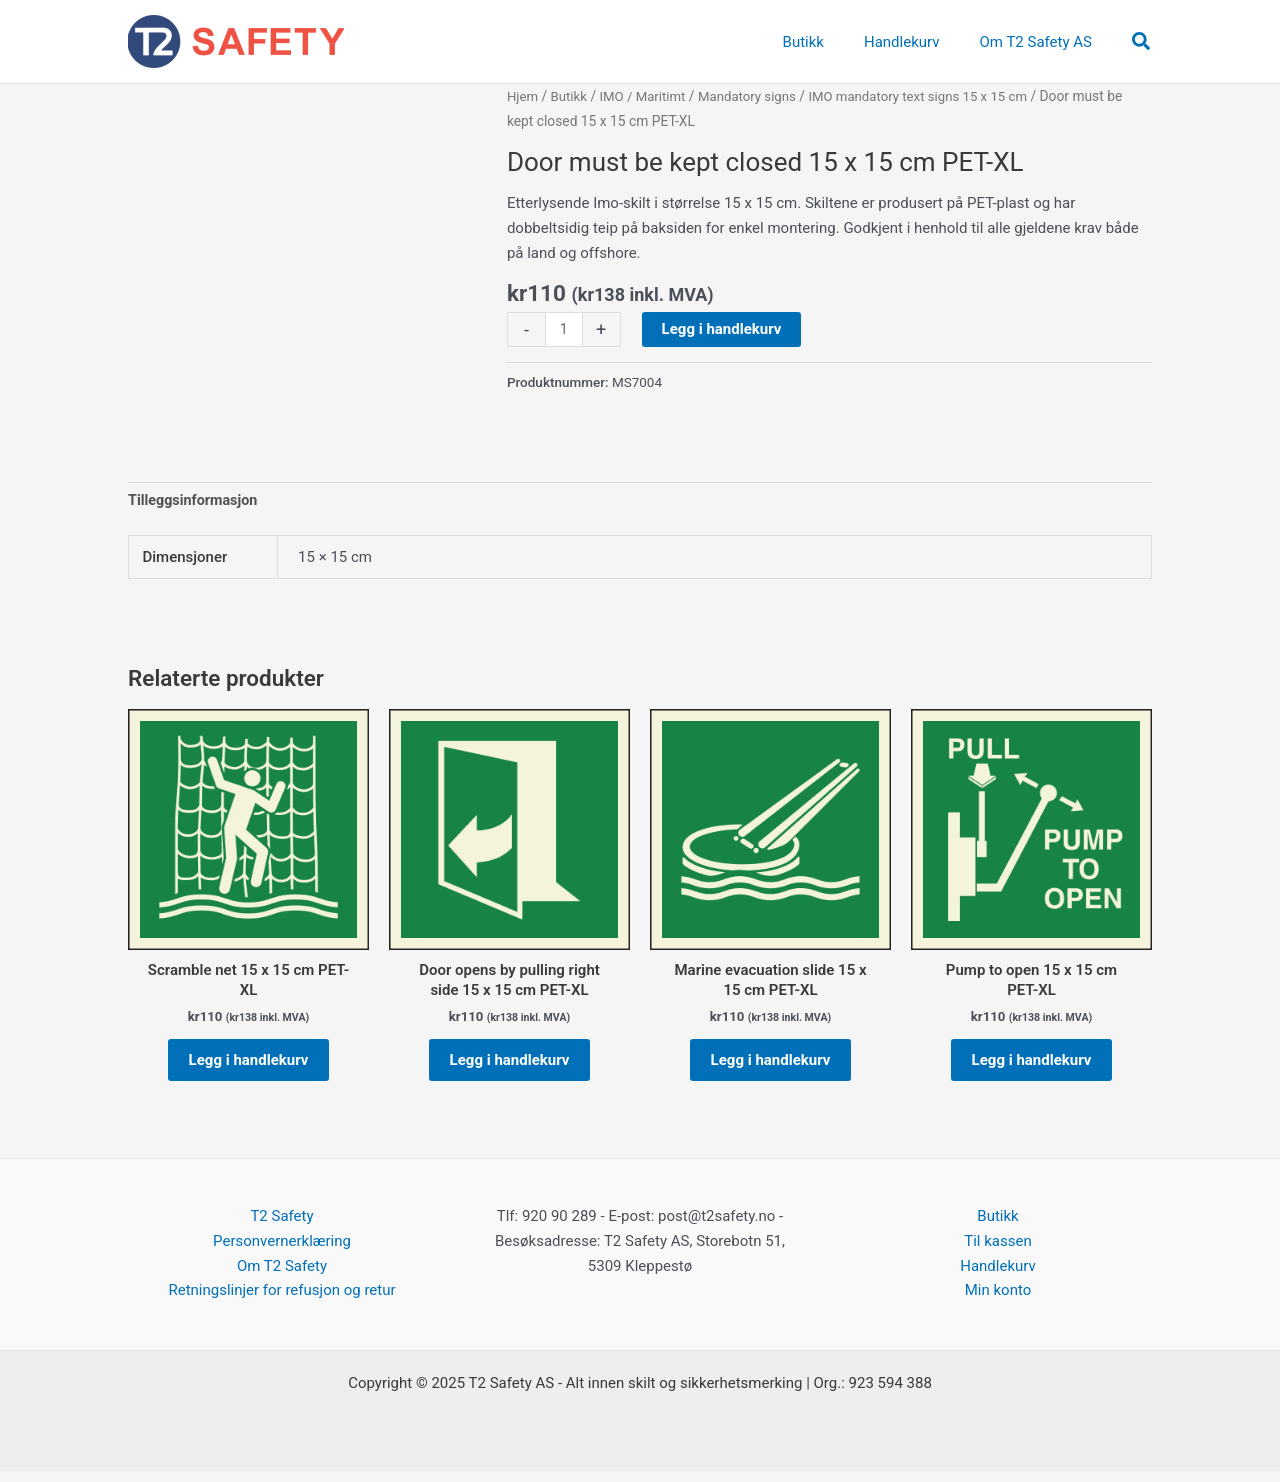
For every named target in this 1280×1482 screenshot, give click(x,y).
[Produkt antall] (564, 330)
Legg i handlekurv (723, 329)
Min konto (998, 1302)
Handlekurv (998, 1277)
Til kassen (997, 1252)
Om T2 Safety (282, 1277)
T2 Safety (281, 1227)
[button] (1142, 42)
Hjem (523, 96)
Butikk (571, 96)
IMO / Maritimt (648, 96)
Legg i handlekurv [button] (249, 1066)
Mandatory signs (756, 96)
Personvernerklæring (282, 1252)
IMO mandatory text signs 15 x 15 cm (934, 96)
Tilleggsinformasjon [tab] (195, 501)
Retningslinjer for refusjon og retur (281, 1302)
